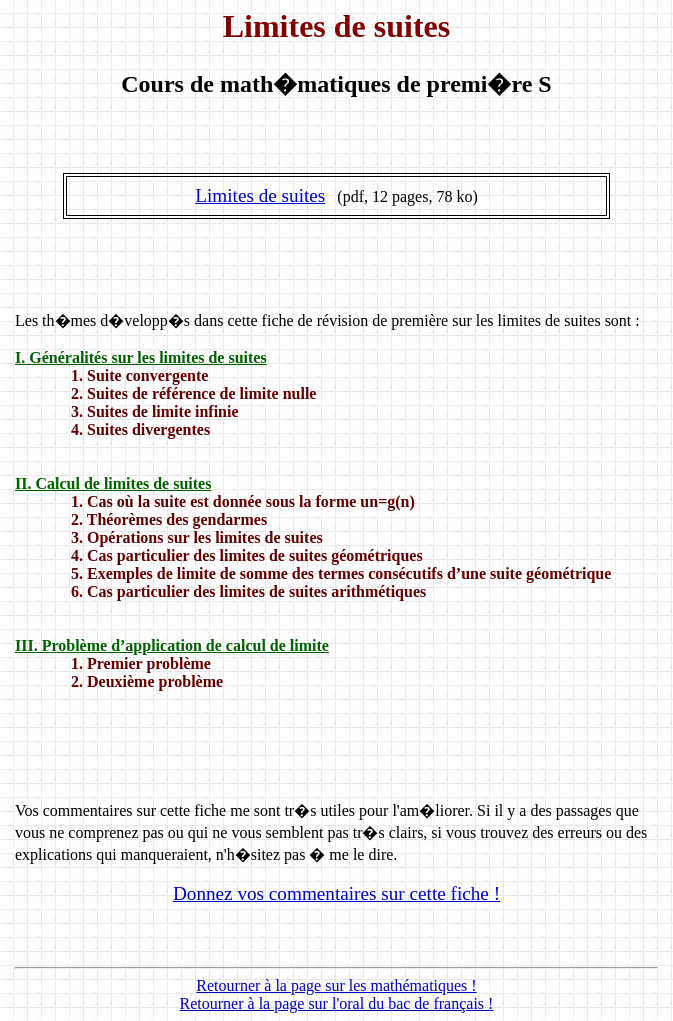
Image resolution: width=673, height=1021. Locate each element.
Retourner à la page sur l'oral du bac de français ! (337, 1003)
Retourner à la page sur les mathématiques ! (336, 985)
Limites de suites (260, 195)
